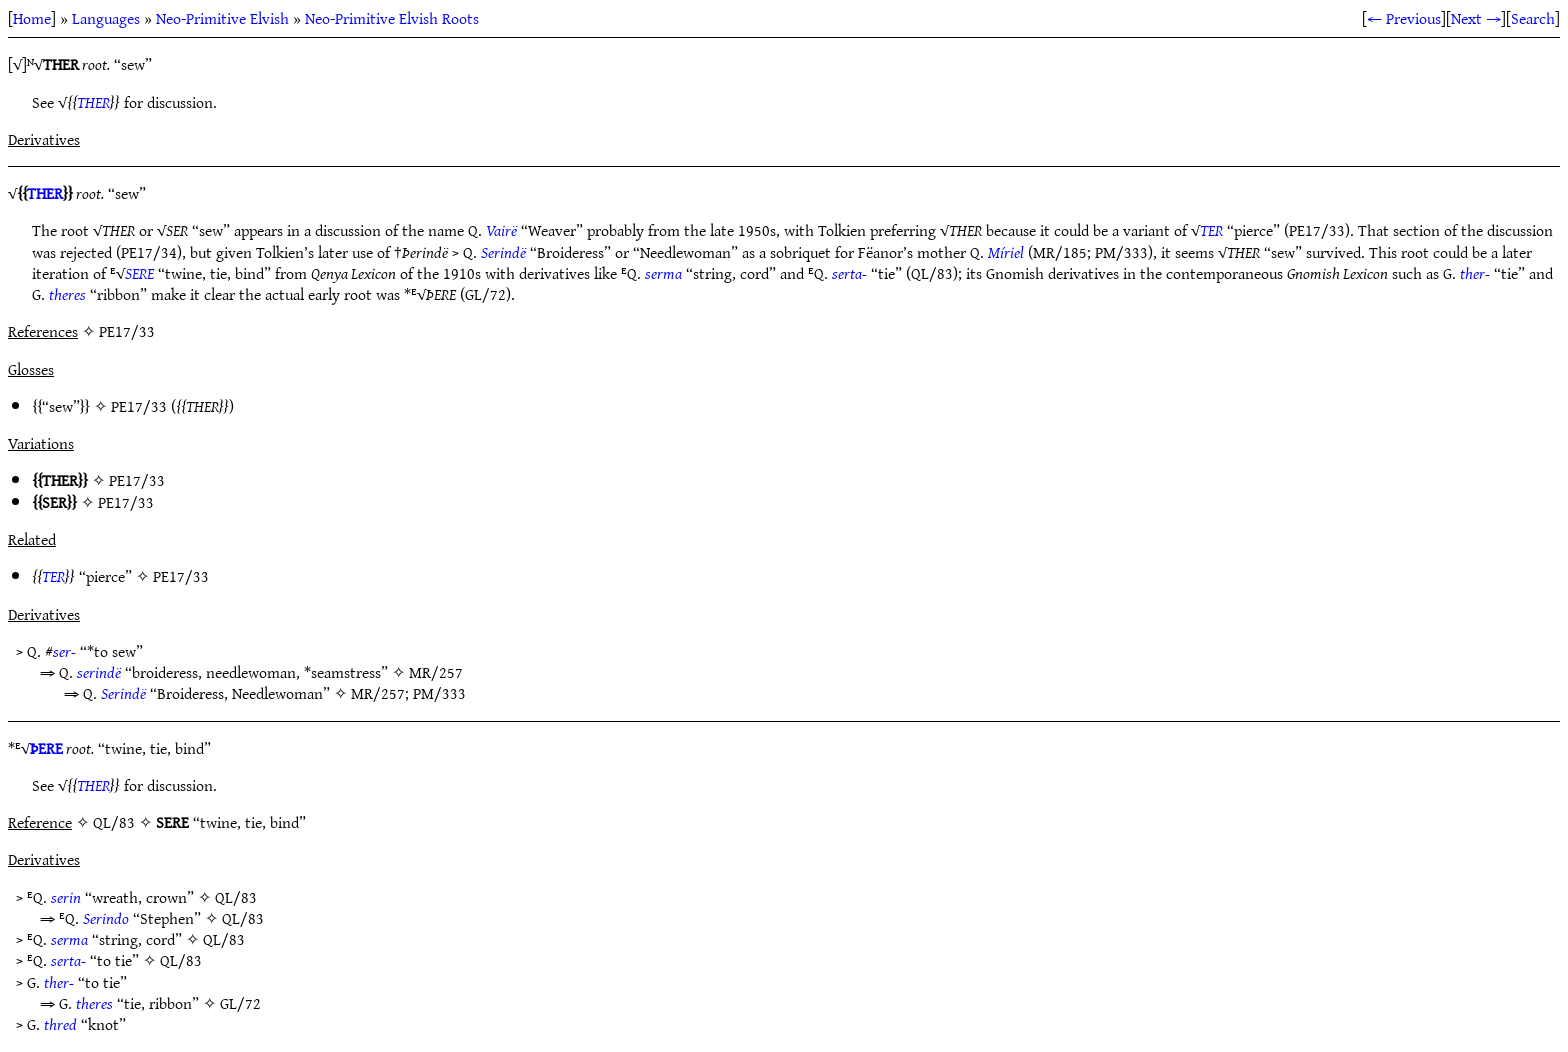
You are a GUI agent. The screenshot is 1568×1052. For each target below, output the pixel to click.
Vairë (501, 230)
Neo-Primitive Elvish (222, 18)
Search (1533, 18)
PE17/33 (139, 406)
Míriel (1006, 252)
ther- (1475, 273)
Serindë (503, 252)
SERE (139, 273)
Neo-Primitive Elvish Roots (392, 18)
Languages (106, 18)
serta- (849, 273)
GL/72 (240, 1003)
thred (60, 1024)
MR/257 (436, 672)
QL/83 (236, 897)
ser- (64, 651)
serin (66, 897)
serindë (99, 672)
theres (67, 294)
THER (93, 102)
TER (1211, 230)
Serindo (106, 918)
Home (32, 18)
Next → (1476, 18)
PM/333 (439, 693)
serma (663, 273)
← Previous (1404, 18)
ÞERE (46, 748)
